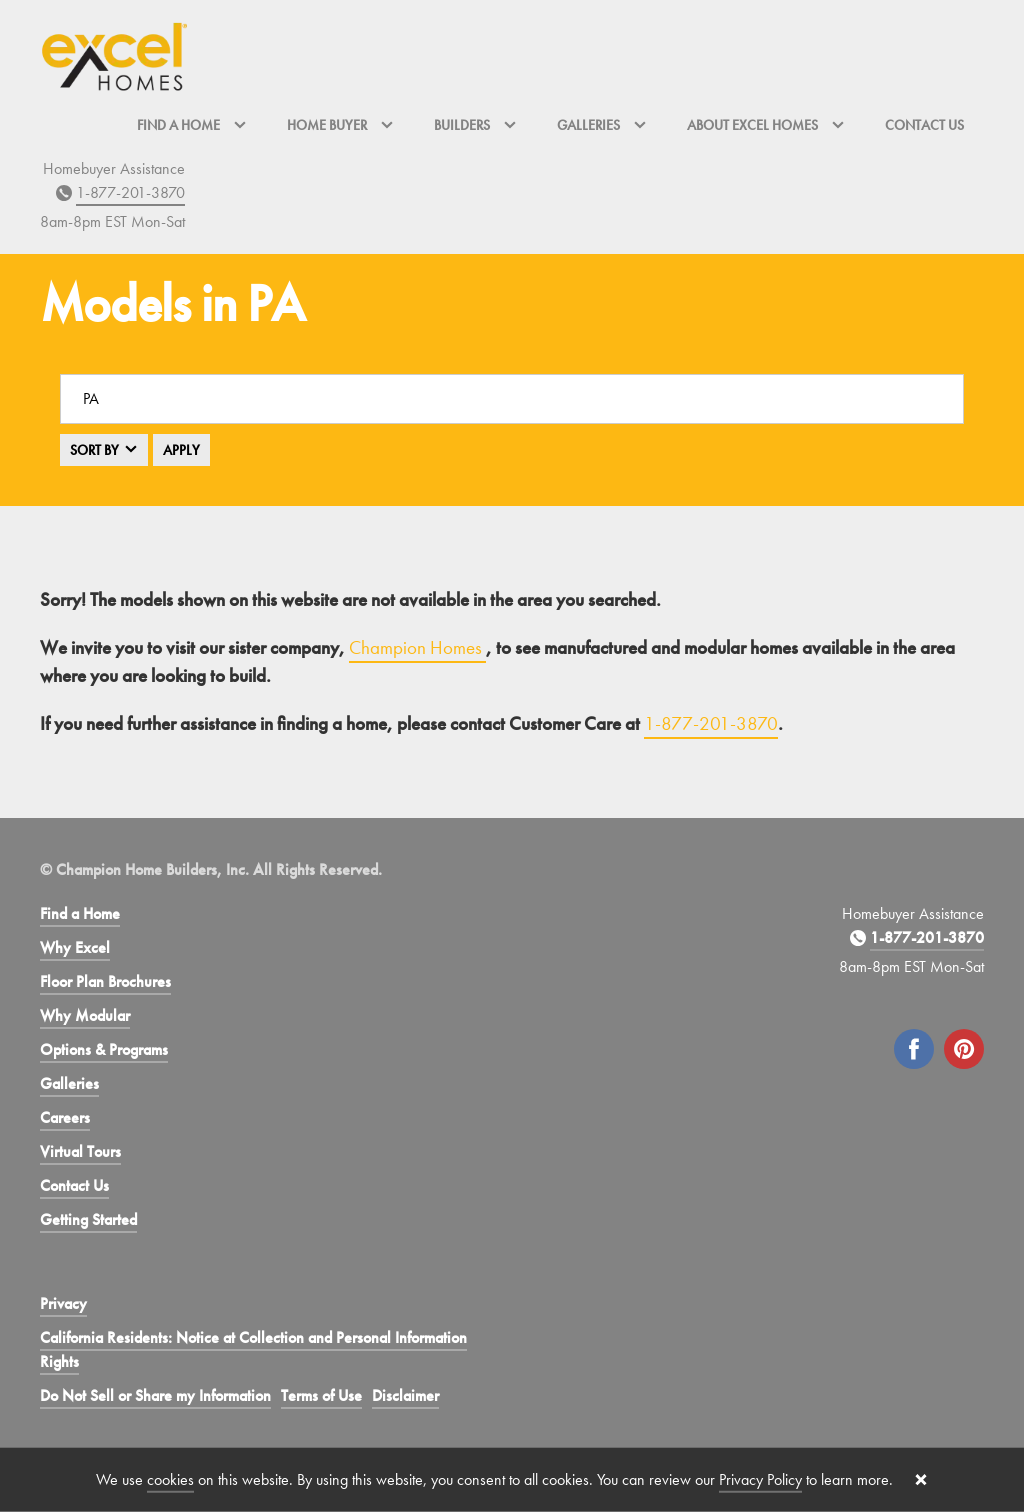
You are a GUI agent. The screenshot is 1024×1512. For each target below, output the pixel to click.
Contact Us (924, 125)
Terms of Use (321, 1395)
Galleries (69, 1083)
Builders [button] (475, 125)
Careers (65, 1117)
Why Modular (85, 1015)
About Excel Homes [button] (766, 125)
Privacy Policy (760, 1479)
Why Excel (75, 947)
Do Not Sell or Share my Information (155, 1395)
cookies (170, 1479)
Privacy (63, 1303)
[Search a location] (512, 399)
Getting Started (88, 1219)
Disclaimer (405, 1395)
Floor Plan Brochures (105, 981)
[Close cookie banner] (921, 1480)
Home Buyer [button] (340, 125)
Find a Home (80, 913)
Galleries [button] (602, 125)
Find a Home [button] (192, 125)
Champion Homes (417, 647)
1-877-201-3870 (130, 192)
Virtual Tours (80, 1151)
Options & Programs (104, 1049)
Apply (181, 450)
